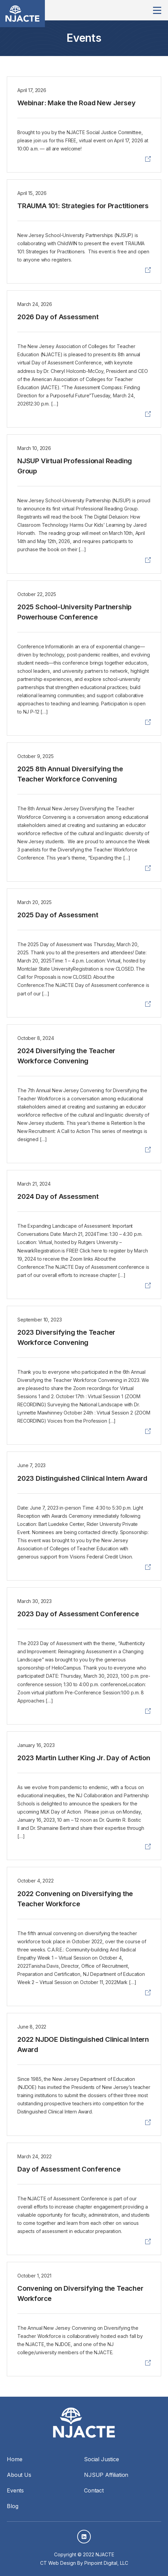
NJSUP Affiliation (106, 2474)
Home (14, 2459)
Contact (94, 2490)
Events (15, 2490)
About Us (19, 2474)
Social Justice (101, 2459)
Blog (12, 2506)
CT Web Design (58, 2563)
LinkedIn (84, 2536)
